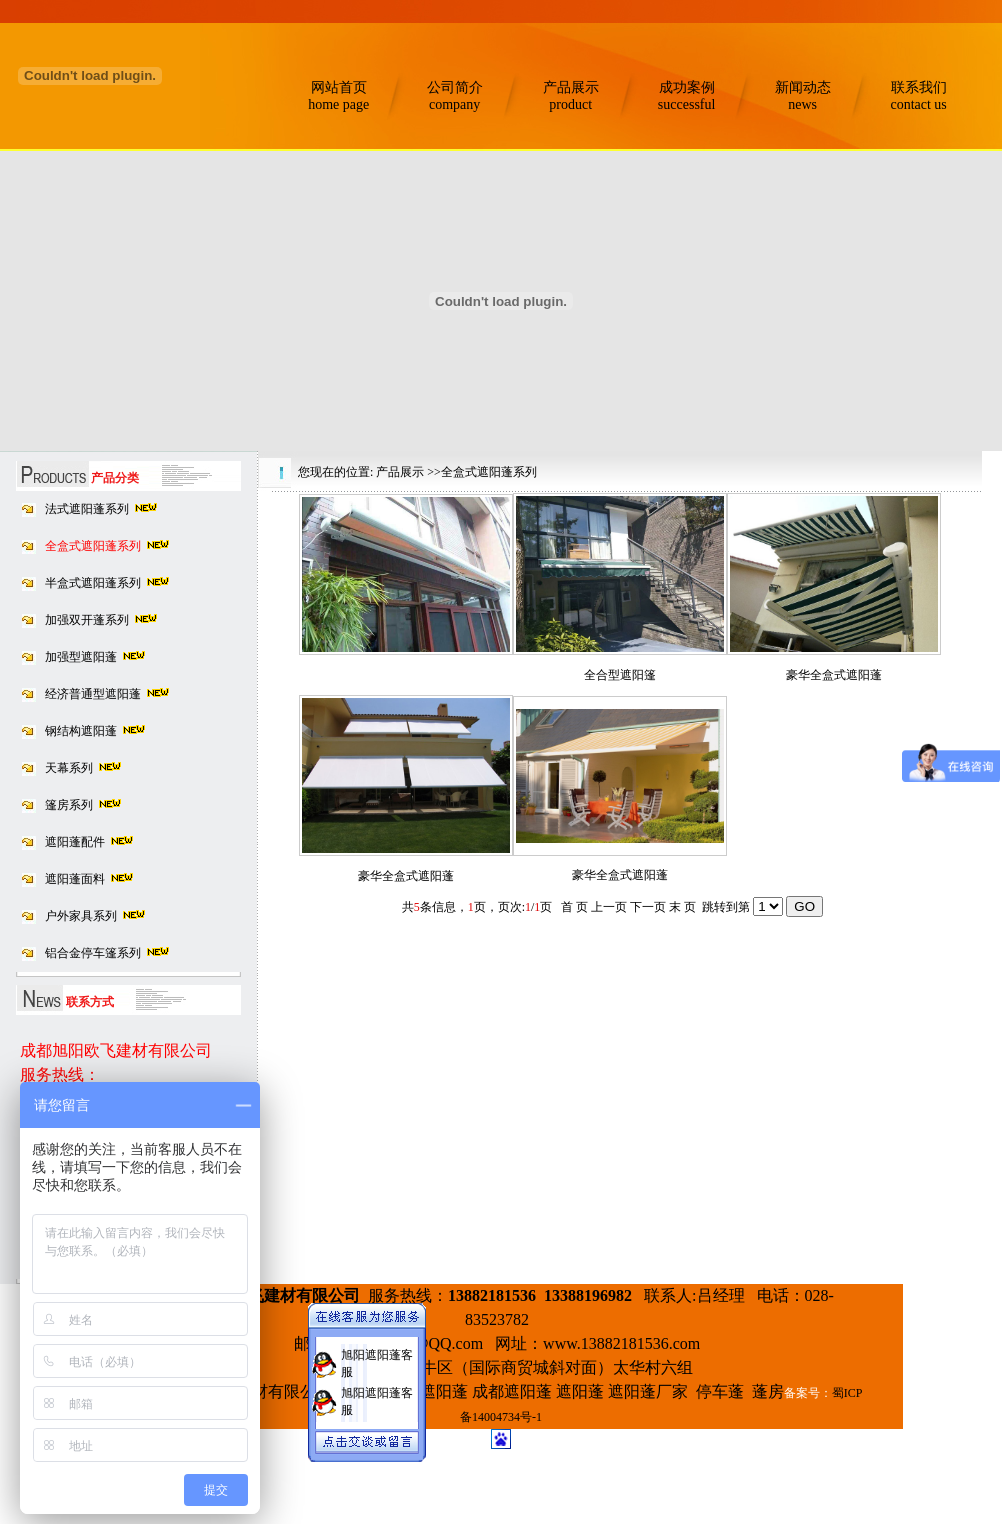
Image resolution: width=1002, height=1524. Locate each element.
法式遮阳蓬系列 (87, 509)
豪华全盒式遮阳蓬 (834, 675)
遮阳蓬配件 (75, 842)
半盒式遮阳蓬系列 (93, 583)
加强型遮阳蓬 (81, 657)
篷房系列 (69, 805)
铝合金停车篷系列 (93, 953)
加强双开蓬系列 (87, 620)
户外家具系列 (81, 916)
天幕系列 (69, 768)
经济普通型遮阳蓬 (93, 694)
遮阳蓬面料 (75, 879)
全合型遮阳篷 (620, 675)
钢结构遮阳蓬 (81, 731)
